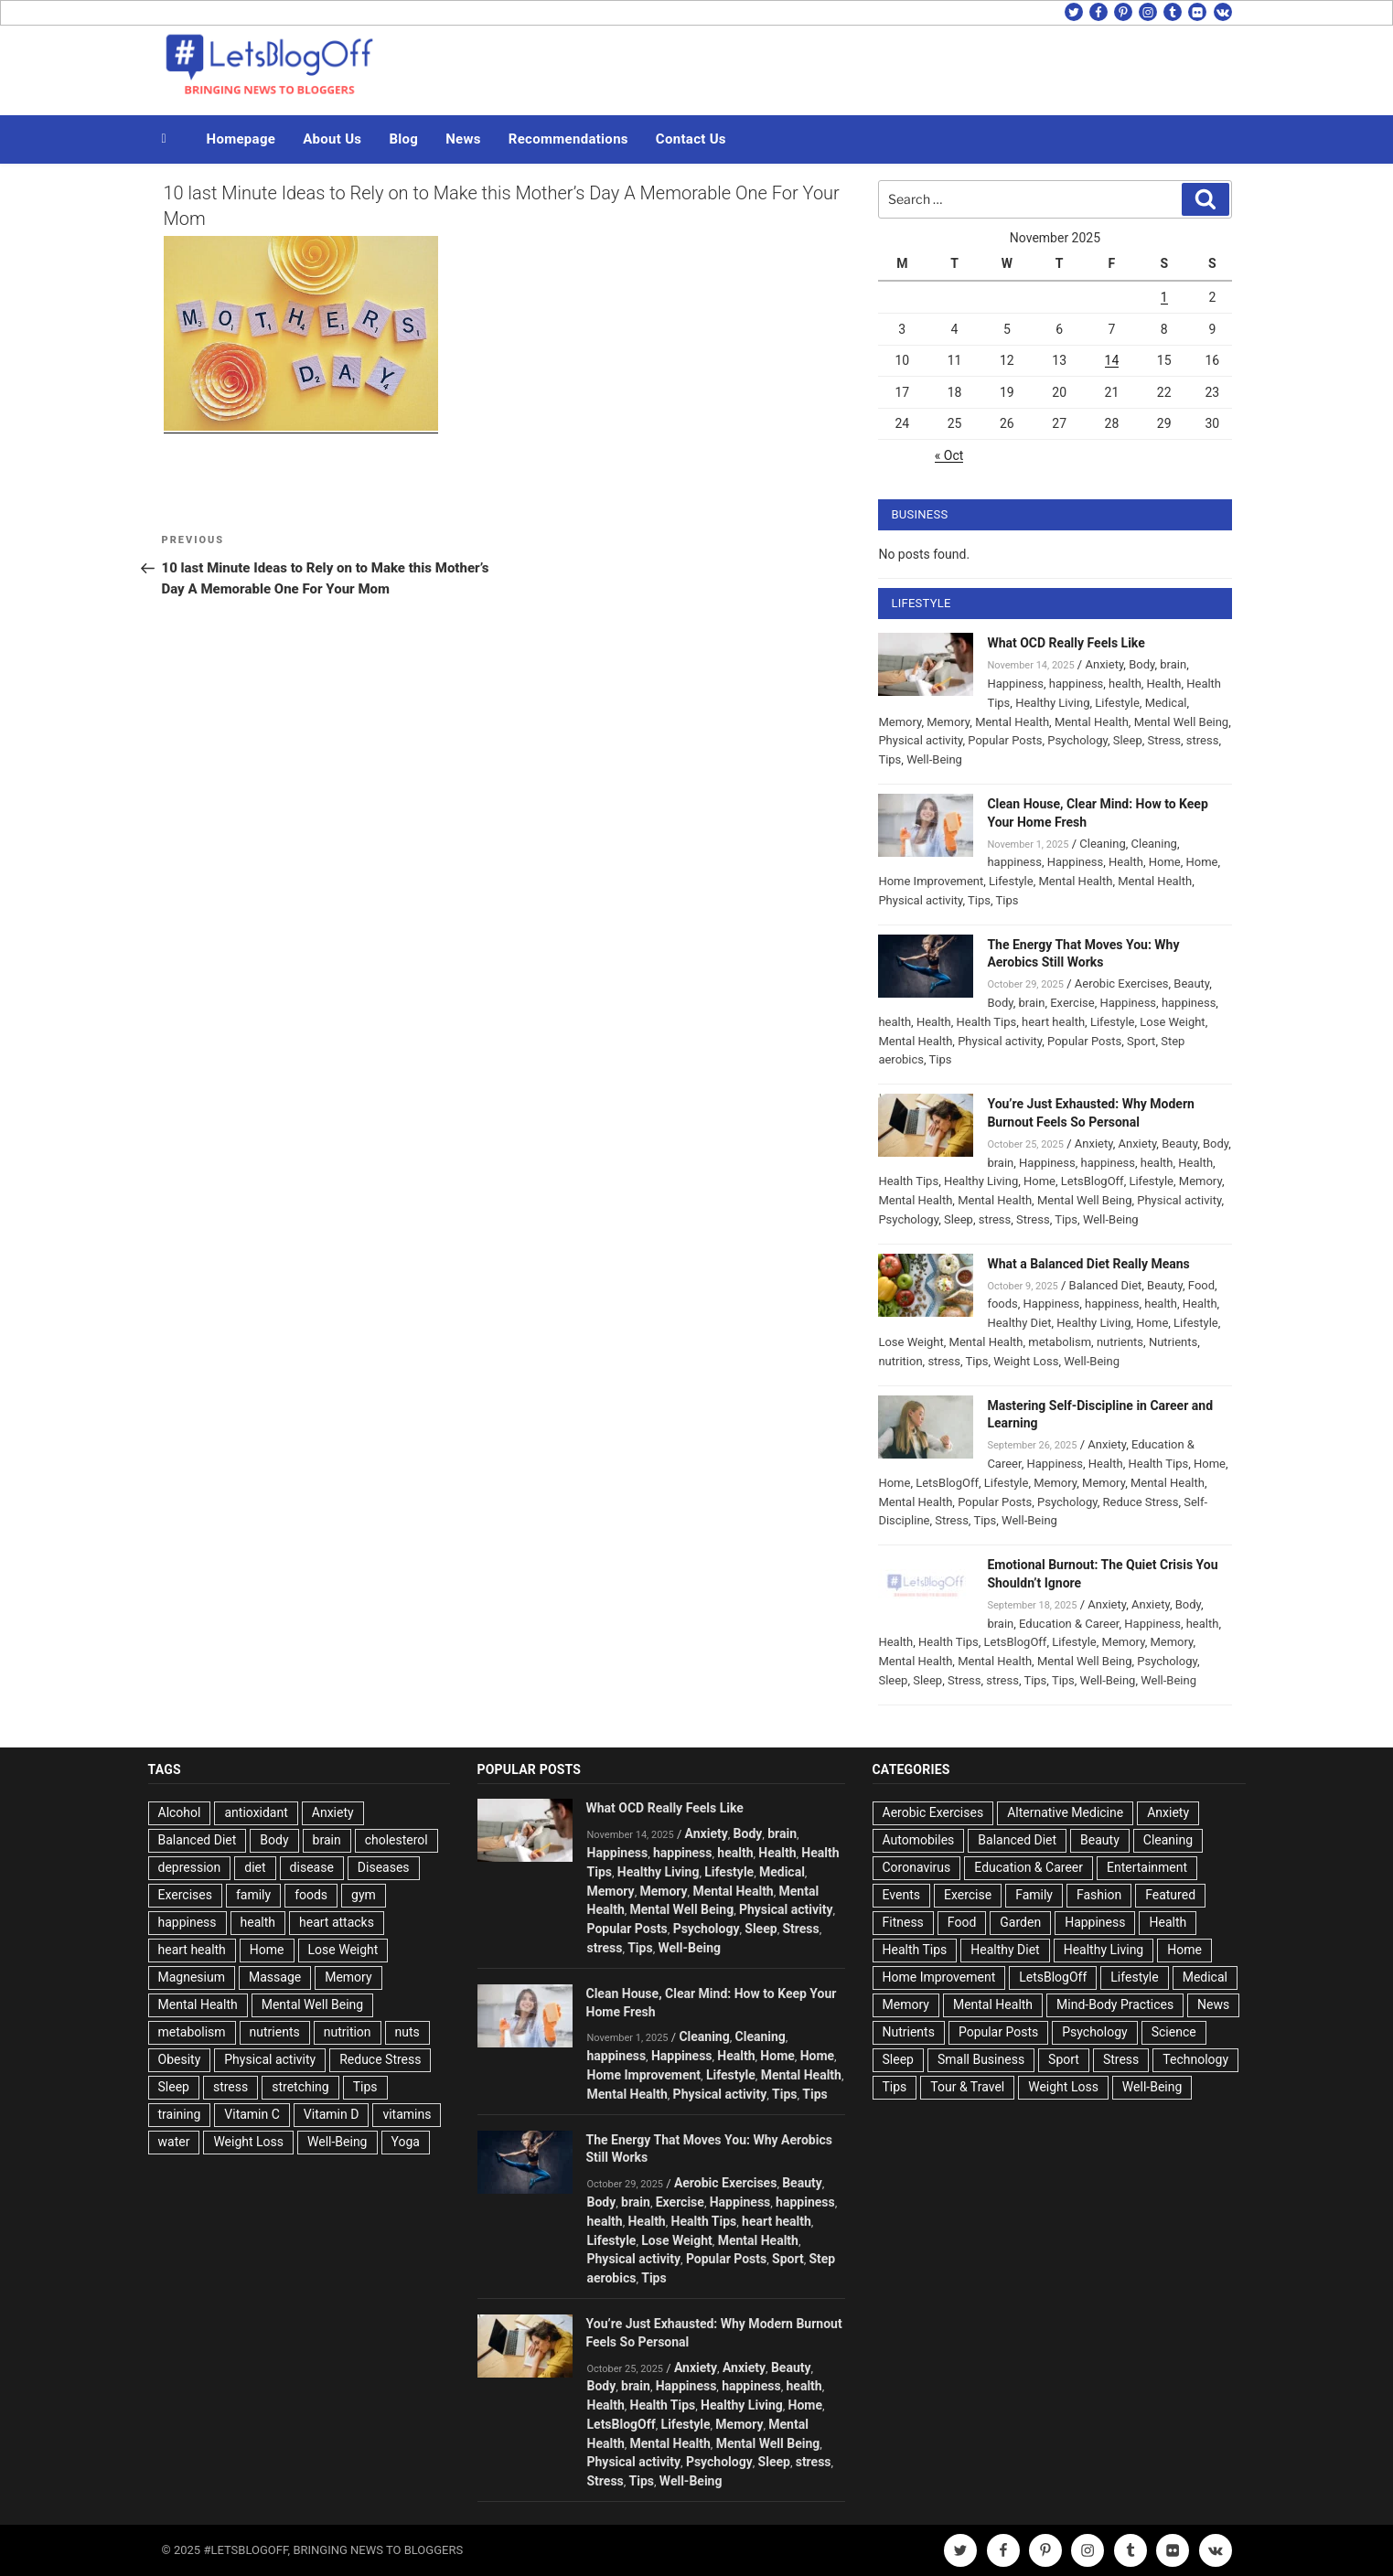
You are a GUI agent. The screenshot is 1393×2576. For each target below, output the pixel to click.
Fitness (903, 1922)
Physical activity (920, 740)
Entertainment (1147, 1867)
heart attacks (336, 1922)
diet (254, 1867)
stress (1202, 740)
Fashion (1099, 1894)
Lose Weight (1172, 1022)
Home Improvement (930, 881)
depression (189, 1867)
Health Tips (987, 1022)
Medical (1166, 703)
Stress (1164, 740)
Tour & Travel (967, 2086)
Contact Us (691, 139)
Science (1174, 2032)
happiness (1076, 683)
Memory (899, 722)
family (253, 1894)
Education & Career (1069, 1623)
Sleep (1127, 740)
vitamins (406, 2114)
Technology (1195, 2059)
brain (1173, 664)
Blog (403, 139)
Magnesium (191, 1977)
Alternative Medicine (1065, 1812)
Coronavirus (917, 1867)
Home (1165, 862)
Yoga (405, 2141)
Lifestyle (1117, 703)
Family (1034, 1894)
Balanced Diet (1105, 1285)
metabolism (1059, 1342)
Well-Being (934, 759)
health (1125, 683)
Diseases (384, 1867)
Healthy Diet (1019, 1323)
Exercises (185, 1894)
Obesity (179, 2059)
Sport (1141, 1041)
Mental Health (1012, 722)
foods (1002, 1303)
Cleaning (1102, 843)
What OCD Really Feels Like (1065, 643)
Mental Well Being (1181, 722)
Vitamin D (331, 2114)
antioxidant (255, 1812)
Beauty (1191, 983)
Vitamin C (252, 2114)
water (174, 2141)
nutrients (1120, 1342)
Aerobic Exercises (1122, 983)
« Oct (949, 455)
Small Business (981, 2059)
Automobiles (919, 1840)
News (463, 139)
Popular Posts (1005, 740)
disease (312, 1867)
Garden (1020, 1922)
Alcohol (179, 1812)
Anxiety (1104, 664)
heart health (1053, 1022)
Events (901, 1894)
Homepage (241, 139)
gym (363, 1894)
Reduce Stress (1141, 1502)
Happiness (1015, 683)
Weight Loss (1025, 1361)
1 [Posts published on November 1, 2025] (1164, 297)
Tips (889, 759)
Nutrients (1173, 1342)
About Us (332, 139)
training (179, 2114)
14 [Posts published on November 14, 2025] (1112, 360)
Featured (1170, 1894)
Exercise (1072, 1003)
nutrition (900, 1361)
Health (1164, 683)
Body (1141, 664)
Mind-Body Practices (1114, 2004)
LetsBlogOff (1092, 1181)
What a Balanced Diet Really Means (1088, 1263)
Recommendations (568, 139)
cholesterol (396, 1840)
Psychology (1077, 740)
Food (1201, 1285)
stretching (300, 2086)
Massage (275, 1977)
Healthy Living (1052, 703)
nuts (407, 2032)
